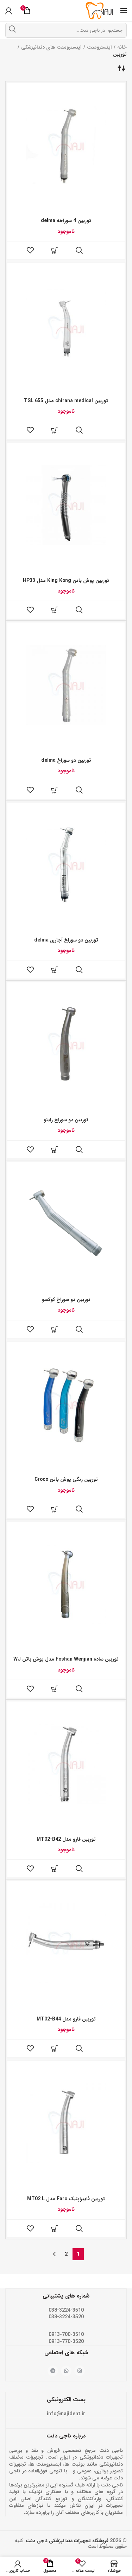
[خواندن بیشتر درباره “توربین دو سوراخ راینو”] (54, 1149)
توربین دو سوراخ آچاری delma (66, 940)
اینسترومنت (99, 47)
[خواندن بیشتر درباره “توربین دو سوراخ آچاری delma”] (54, 970)
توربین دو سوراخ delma (66, 760)
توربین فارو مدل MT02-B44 (66, 2019)
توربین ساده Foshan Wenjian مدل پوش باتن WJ (66, 1659)
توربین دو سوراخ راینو (66, 1120)
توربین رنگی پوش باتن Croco (66, 1479)
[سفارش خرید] (121, 68)
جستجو (12, 29)
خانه (122, 47)
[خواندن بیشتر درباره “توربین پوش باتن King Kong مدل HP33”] (54, 610)
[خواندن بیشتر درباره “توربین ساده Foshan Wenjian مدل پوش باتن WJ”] (54, 1689)
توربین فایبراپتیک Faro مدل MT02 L (66, 2199)
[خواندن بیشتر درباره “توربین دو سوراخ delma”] (54, 790)
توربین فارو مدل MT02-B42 (66, 1839)
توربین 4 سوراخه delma (66, 220)
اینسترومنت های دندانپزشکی (51, 47)
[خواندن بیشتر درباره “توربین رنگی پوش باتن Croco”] (54, 1509)
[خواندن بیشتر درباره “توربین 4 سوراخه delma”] (54, 250)
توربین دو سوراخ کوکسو (66, 1299)
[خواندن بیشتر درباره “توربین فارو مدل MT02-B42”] (54, 1868)
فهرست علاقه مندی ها (30, 250)
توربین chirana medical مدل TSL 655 (66, 401)
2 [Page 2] (66, 2254)
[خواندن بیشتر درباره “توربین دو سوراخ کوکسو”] (54, 1329)
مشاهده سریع (79, 250)
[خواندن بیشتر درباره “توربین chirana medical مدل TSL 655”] (54, 430)
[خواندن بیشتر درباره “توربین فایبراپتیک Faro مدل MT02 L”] (54, 2228)
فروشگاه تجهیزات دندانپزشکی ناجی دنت (67, 2541)
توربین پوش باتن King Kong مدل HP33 (66, 580)
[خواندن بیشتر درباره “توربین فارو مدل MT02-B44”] (54, 2048)
